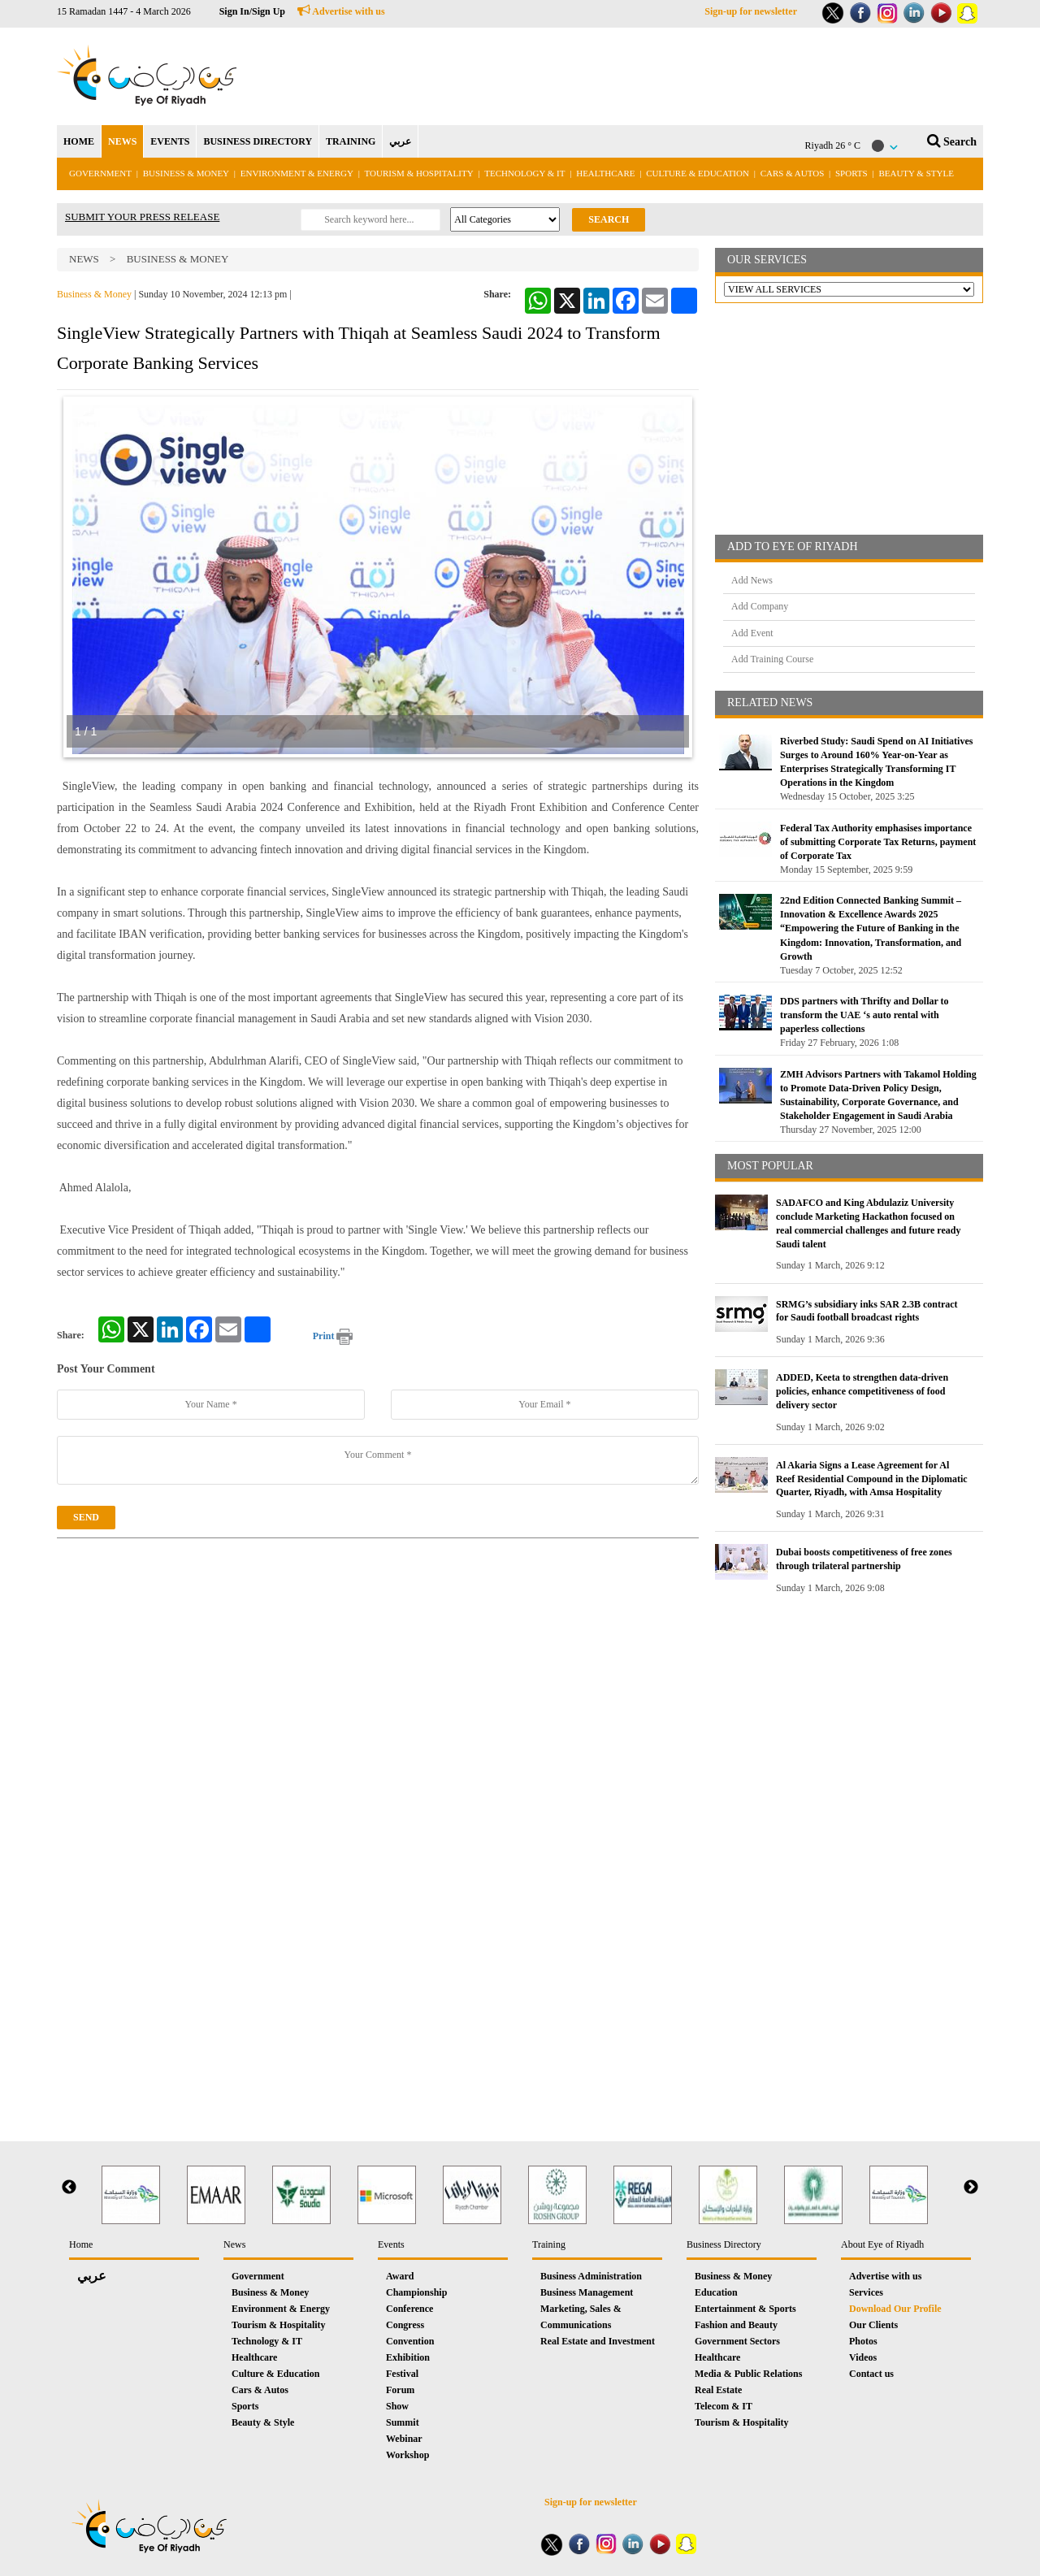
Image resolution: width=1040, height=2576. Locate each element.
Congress (405, 2325)
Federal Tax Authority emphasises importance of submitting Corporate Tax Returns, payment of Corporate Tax (878, 841)
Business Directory (724, 2244)
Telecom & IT (723, 2406)
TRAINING (350, 141)
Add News (752, 580)
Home (81, 2244)
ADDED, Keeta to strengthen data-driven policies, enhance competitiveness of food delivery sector (862, 1391)
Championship (416, 2292)
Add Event (752, 633)
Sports (851, 173)
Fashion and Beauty (736, 2325)
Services (866, 2292)
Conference (409, 2308)
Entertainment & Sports (745, 2308)
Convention (410, 2341)
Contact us (871, 2373)
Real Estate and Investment (597, 2341)
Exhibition (408, 2357)
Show (397, 2406)
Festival (402, 2373)
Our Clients (873, 2325)
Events (391, 2244)
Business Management (586, 2292)
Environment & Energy (296, 173)
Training (549, 2244)
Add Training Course (772, 659)
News (84, 259)
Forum (400, 2390)
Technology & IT (524, 173)
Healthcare (605, 173)
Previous (69, 2187)
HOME (78, 141)
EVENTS (169, 141)
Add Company (759, 606)
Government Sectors (737, 2341)
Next (971, 2187)
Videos (863, 2357)
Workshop (407, 2455)
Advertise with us (341, 11)
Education (716, 2292)
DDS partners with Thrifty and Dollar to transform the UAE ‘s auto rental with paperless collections (864, 1014)
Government (100, 173)
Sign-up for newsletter (750, 11)
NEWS (122, 141)
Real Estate (718, 2390)
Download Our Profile (895, 2308)
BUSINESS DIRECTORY (257, 141)
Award (400, 2276)
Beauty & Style (915, 173)
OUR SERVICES (767, 260)
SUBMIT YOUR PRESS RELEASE (142, 216)
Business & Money (186, 173)
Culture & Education (697, 173)
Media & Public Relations (748, 2373)
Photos (863, 2341)
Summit (402, 2422)
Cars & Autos (792, 173)
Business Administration (591, 2276)
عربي (400, 141)
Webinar (404, 2438)
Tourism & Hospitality (419, 173)
